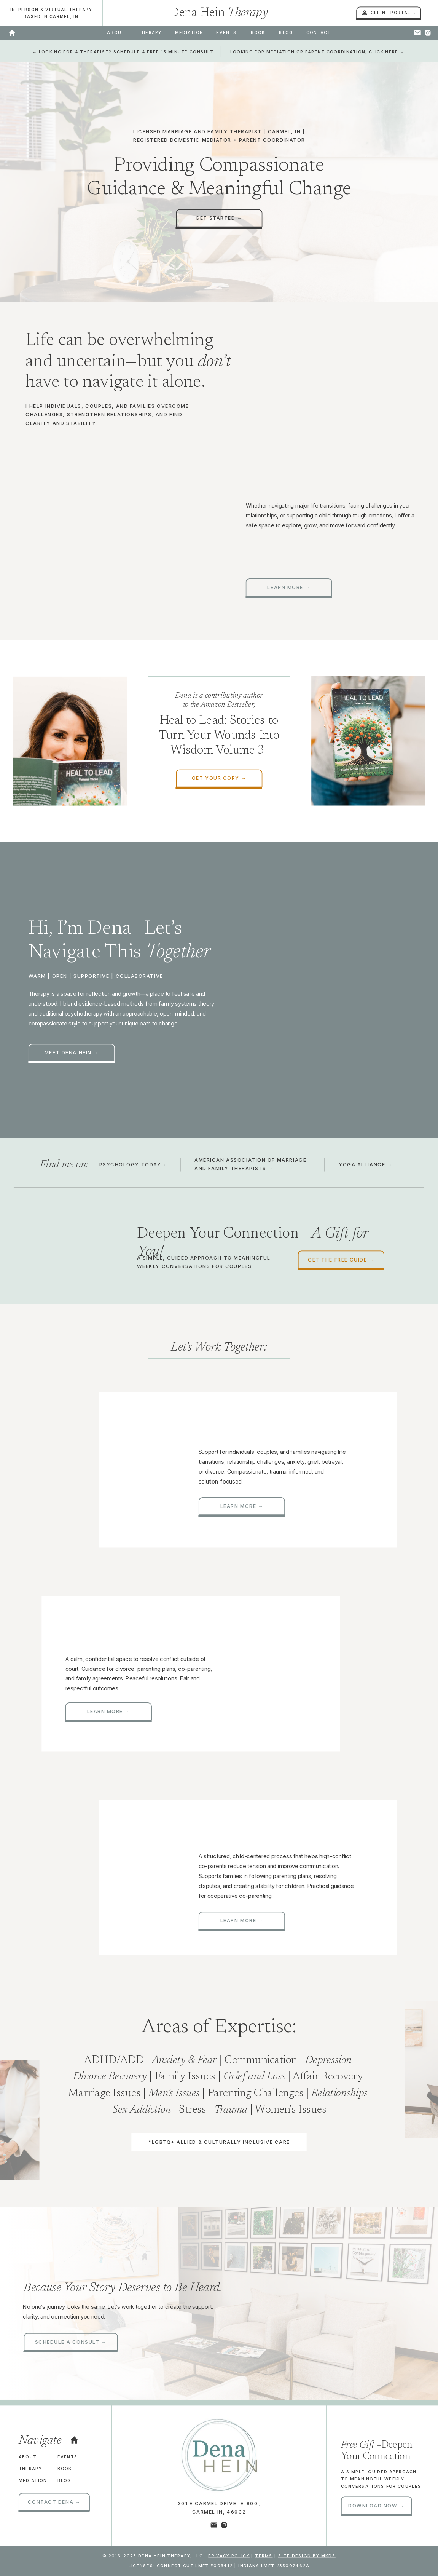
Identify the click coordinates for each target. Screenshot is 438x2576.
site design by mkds (307, 2555)
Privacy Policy (228, 2555)
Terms (263, 2555)
